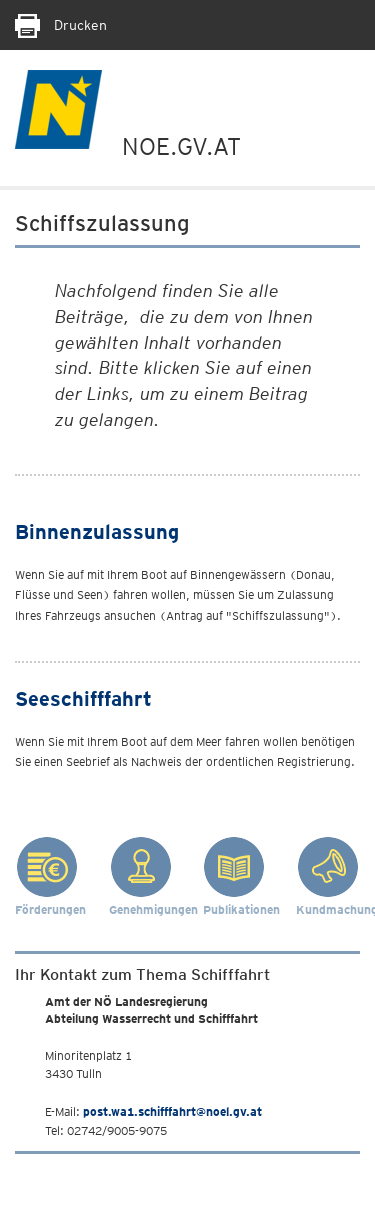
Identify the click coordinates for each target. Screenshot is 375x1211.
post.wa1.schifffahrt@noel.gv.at (172, 1111)
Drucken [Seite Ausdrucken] (61, 25)
